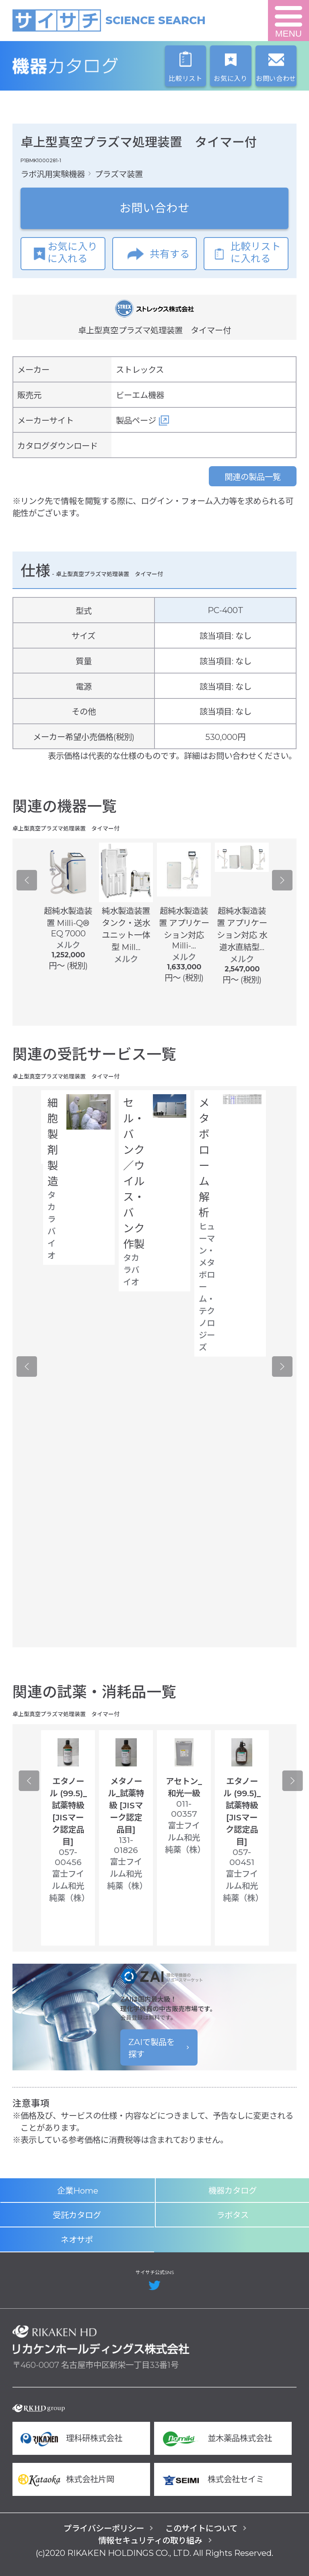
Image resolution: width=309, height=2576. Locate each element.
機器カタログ (101, 66)
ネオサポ (77, 2240)
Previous (26, 880)
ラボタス (232, 2215)
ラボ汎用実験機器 (53, 174)
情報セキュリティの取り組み (150, 2540)
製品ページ (136, 420)
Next (282, 880)
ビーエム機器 (140, 395)
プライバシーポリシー (104, 2528)
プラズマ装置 (119, 174)
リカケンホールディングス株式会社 (101, 2339)
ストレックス (140, 370)
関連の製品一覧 (253, 477)
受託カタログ (77, 2215)
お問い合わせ (154, 208)
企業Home (77, 2191)
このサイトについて (201, 2528)
